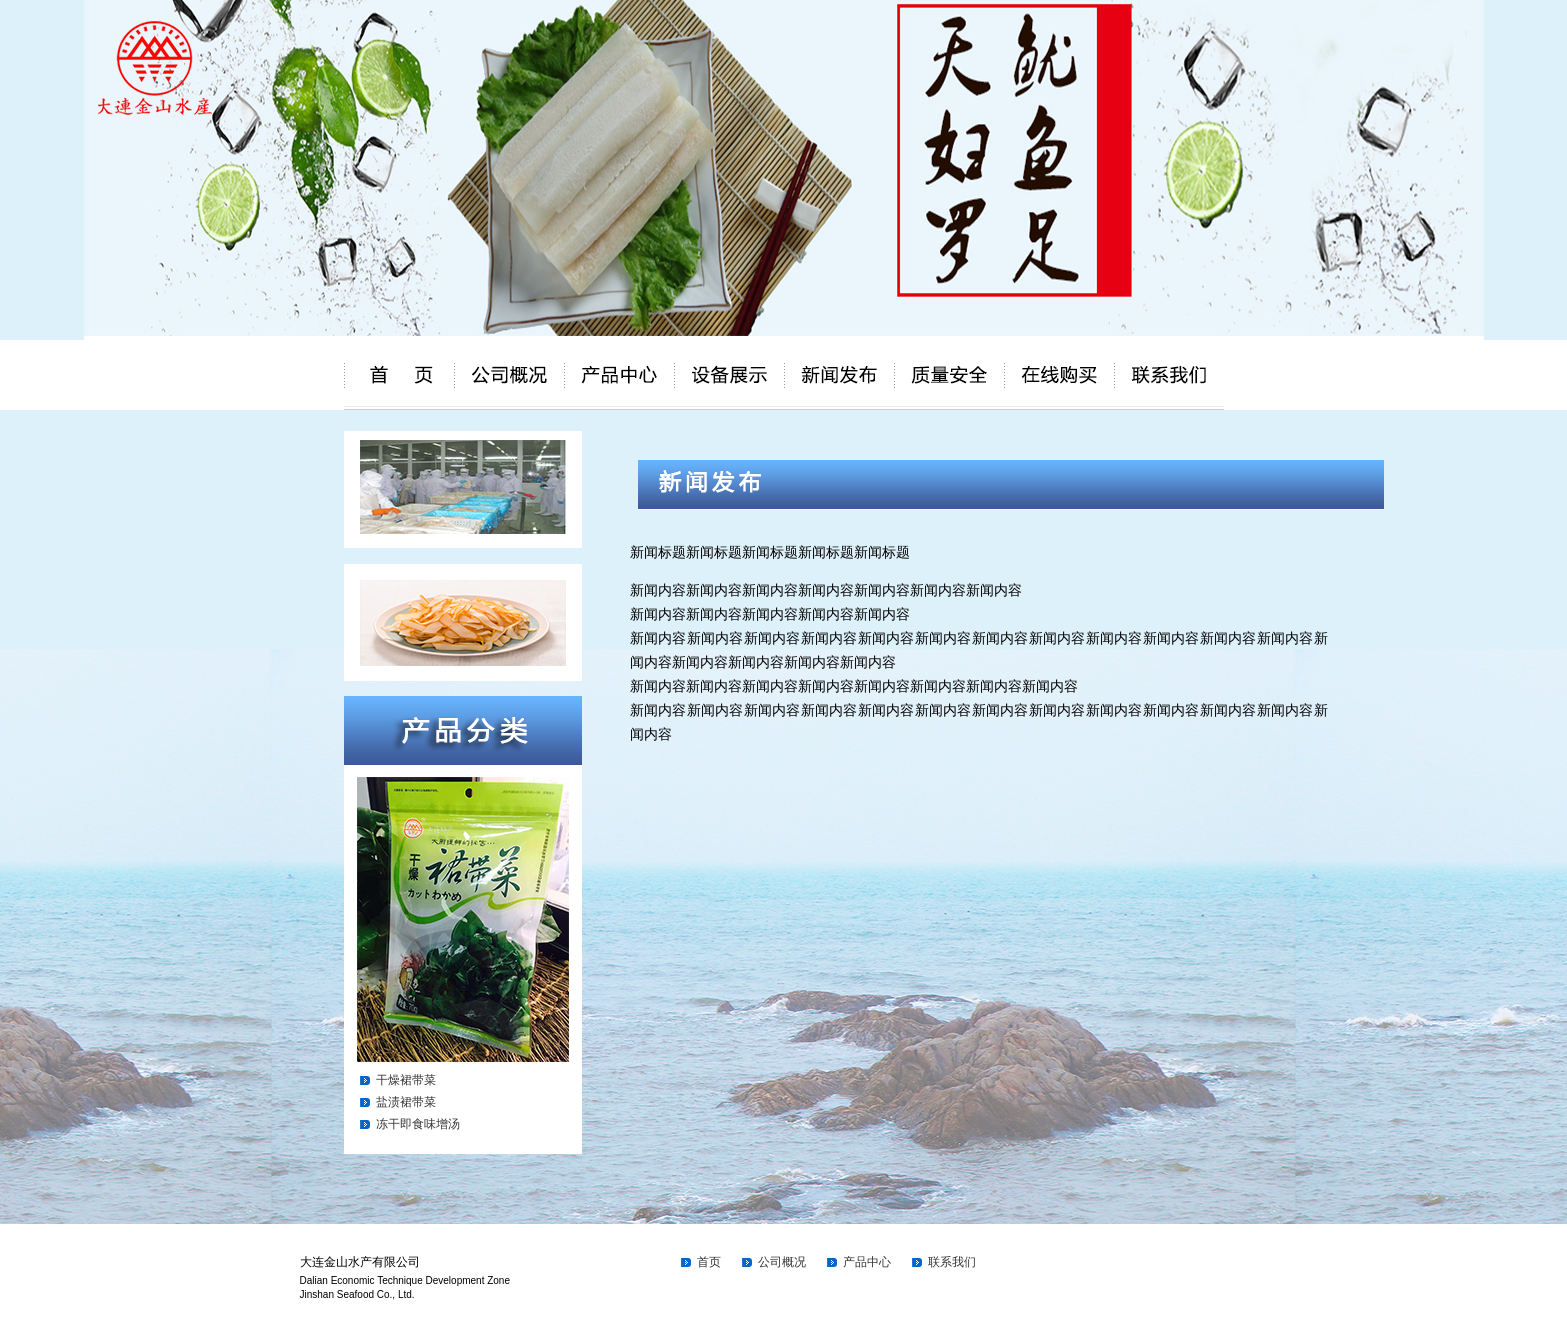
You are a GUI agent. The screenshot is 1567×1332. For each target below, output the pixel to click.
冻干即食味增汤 (418, 1124)
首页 (709, 1262)
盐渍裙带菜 (406, 1102)
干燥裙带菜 (406, 1080)
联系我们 (952, 1262)
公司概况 (782, 1262)
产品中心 (867, 1262)
